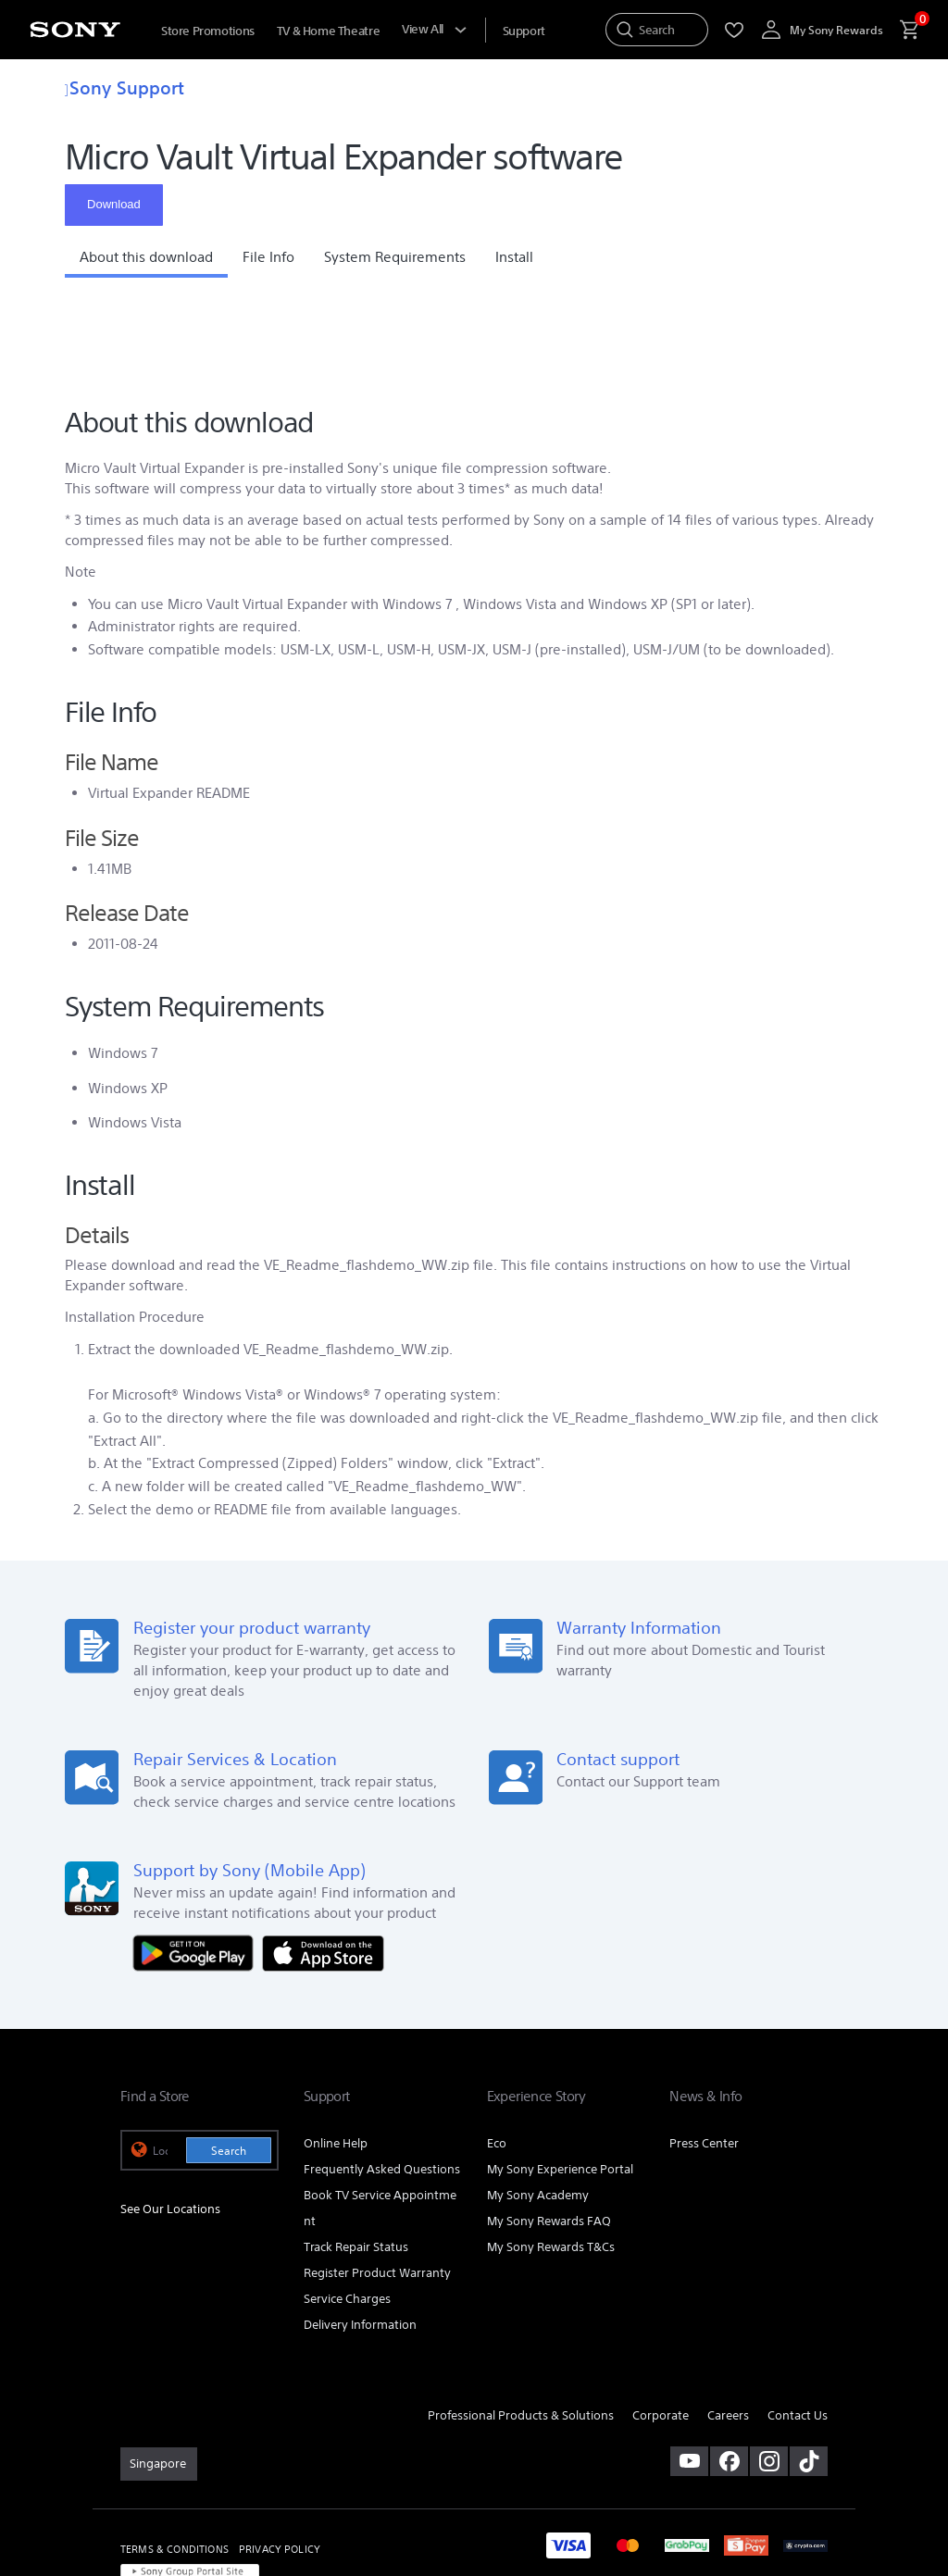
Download (114, 204)
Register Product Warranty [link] (377, 2181)
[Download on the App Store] (323, 1860)
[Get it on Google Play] (198, 1860)
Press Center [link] (704, 2052)
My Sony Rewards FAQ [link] (549, 2130)
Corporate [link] (660, 2324)
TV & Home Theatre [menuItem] (328, 31)
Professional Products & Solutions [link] (521, 2324)
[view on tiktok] (809, 2370)
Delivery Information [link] (360, 2233)
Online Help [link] (336, 2052)
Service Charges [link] (347, 2207)
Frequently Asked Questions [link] (382, 2078)
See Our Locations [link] (170, 2117)
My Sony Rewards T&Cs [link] (551, 2155)
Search (228, 2060)
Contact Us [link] (797, 2324)
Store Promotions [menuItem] (208, 31)
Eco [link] (496, 2052)
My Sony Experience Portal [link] (560, 2078)
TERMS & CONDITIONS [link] (174, 2458)
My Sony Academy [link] (538, 2104)
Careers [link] (728, 2324)
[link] (158, 2373)
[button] (146, 262)
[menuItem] (524, 31)
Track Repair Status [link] (356, 2155)
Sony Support (124, 87)
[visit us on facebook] (729, 2370)
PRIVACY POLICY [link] (279, 2458)
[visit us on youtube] (689, 2370)
